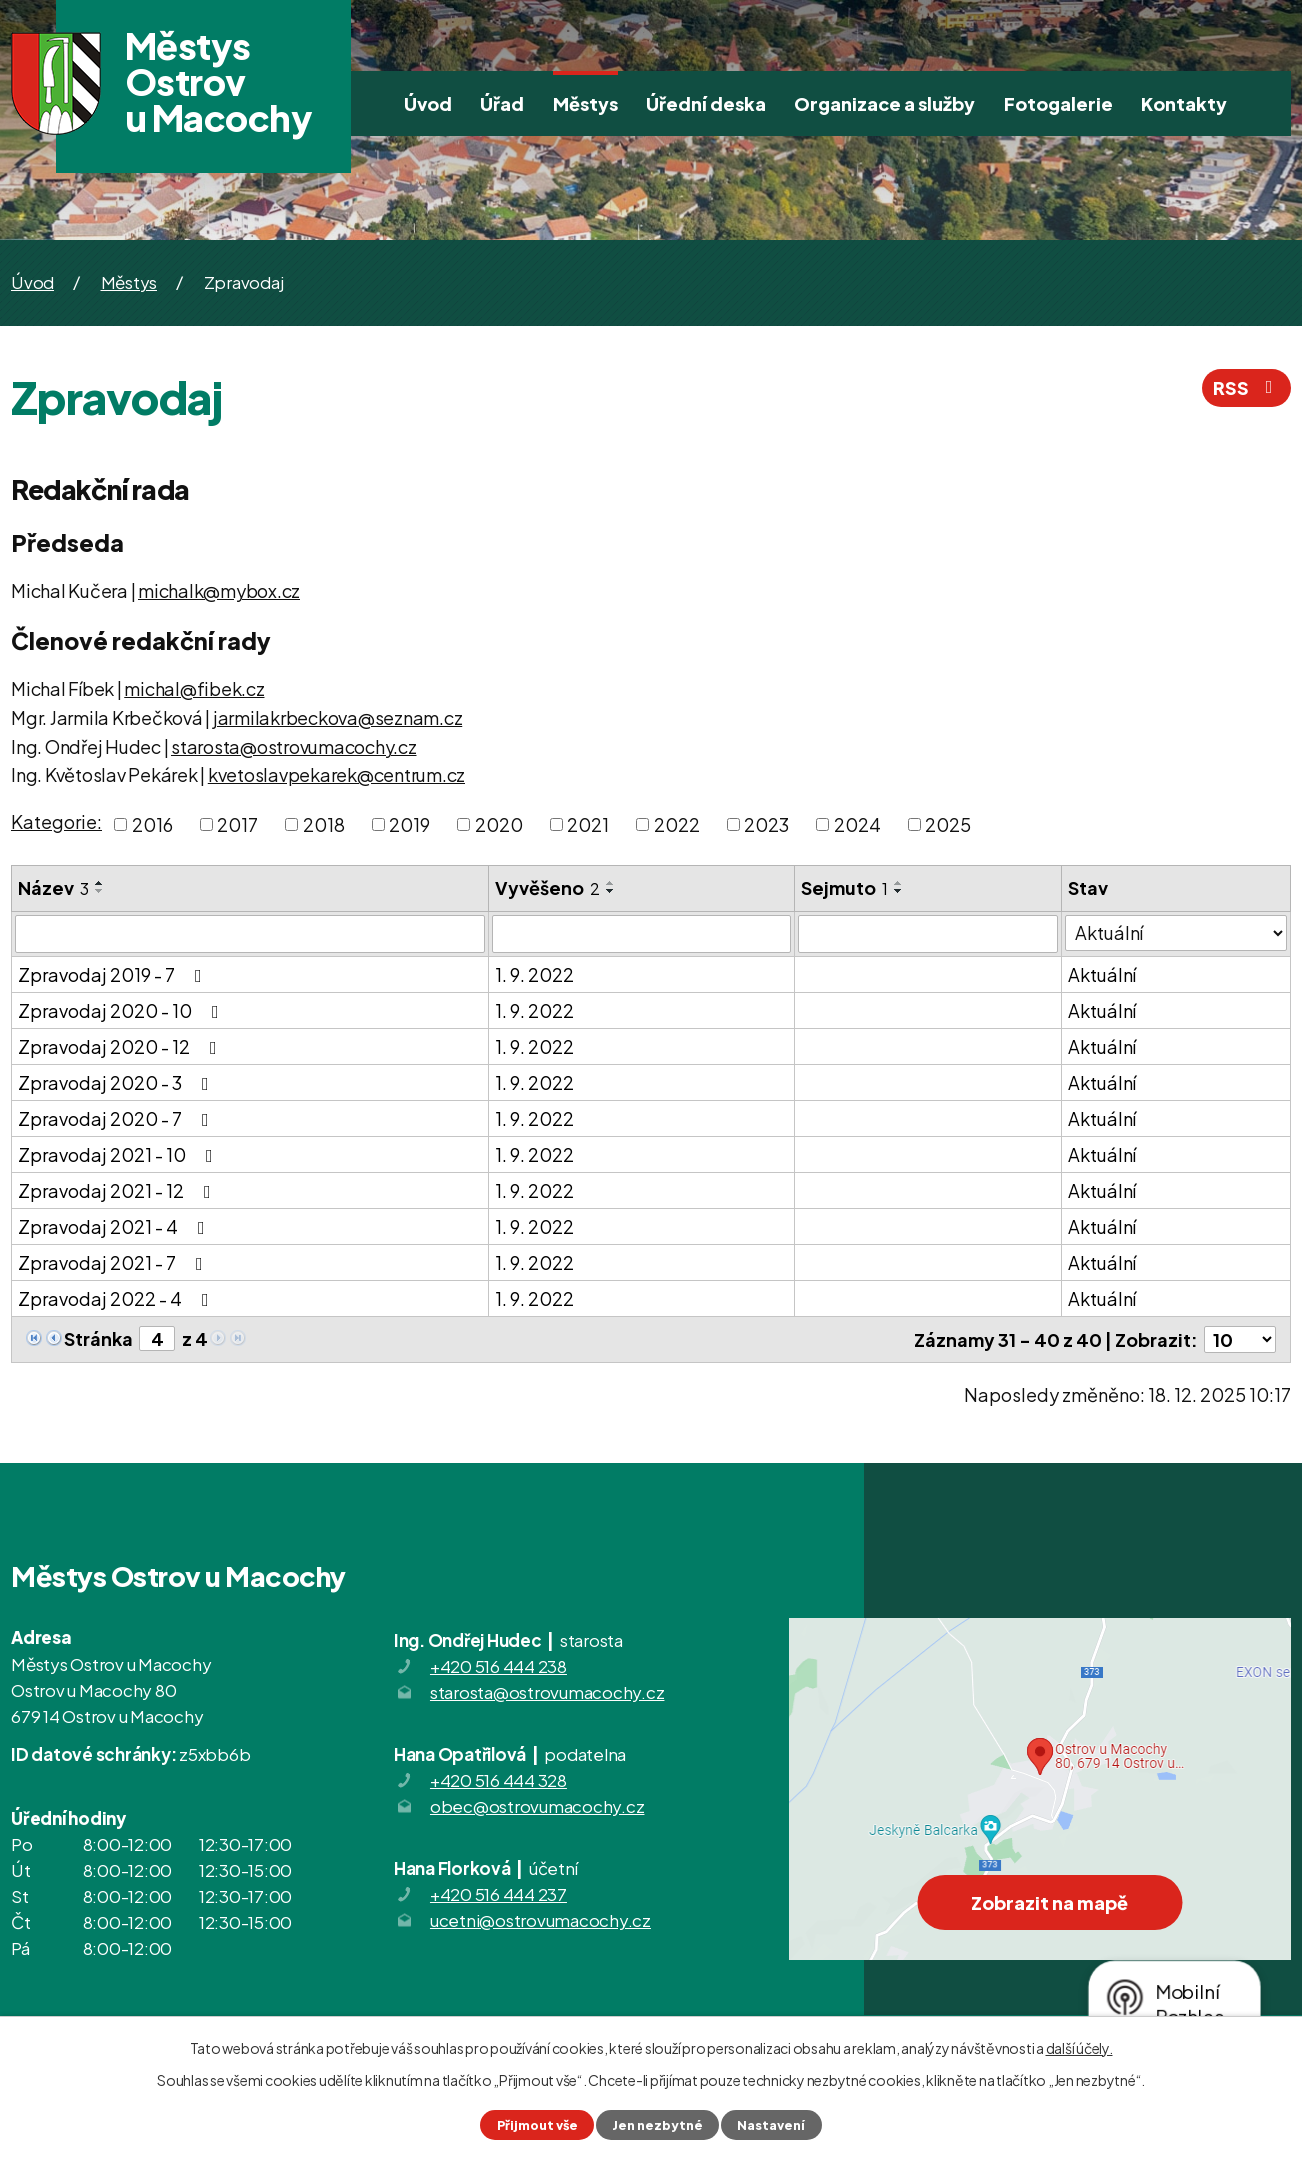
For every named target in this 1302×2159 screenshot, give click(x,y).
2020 (499, 824)
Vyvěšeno (547, 887)
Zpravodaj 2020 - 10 (122, 1010)
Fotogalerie (1058, 103)
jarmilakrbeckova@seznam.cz (338, 717)
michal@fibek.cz (194, 688)
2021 (588, 824)
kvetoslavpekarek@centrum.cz (336, 774)
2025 (948, 824)
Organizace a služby (884, 103)
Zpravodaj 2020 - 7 (117, 1118)
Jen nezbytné (657, 2125)
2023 (766, 824)
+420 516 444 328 (498, 1780)
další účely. (1079, 2048)
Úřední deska (706, 103)
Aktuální (1102, 974)
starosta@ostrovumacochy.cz (294, 746)
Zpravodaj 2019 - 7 (114, 974)
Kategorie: (56, 821)
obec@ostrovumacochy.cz (537, 1806)
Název (53, 887)
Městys (585, 103)
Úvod (428, 103)
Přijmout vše (537, 2125)
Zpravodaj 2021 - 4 (115, 1226)
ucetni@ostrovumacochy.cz (540, 1920)
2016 (152, 824)
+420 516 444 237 (498, 1894)
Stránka (98, 1338)
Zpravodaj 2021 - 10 (119, 1154)
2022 (677, 824)
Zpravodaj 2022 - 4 (117, 1298)
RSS (1247, 387)
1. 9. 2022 (534, 974)
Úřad (502, 103)
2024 (857, 824)
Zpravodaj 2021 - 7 (114, 1262)
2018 (324, 824)
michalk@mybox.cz (219, 590)
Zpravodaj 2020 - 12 (121, 1046)
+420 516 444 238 (498, 1666)
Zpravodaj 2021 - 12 (118, 1190)
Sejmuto (844, 887)
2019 (409, 824)
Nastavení (771, 2125)
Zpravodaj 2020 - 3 (117, 1082)
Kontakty (1184, 103)
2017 (237, 824)
